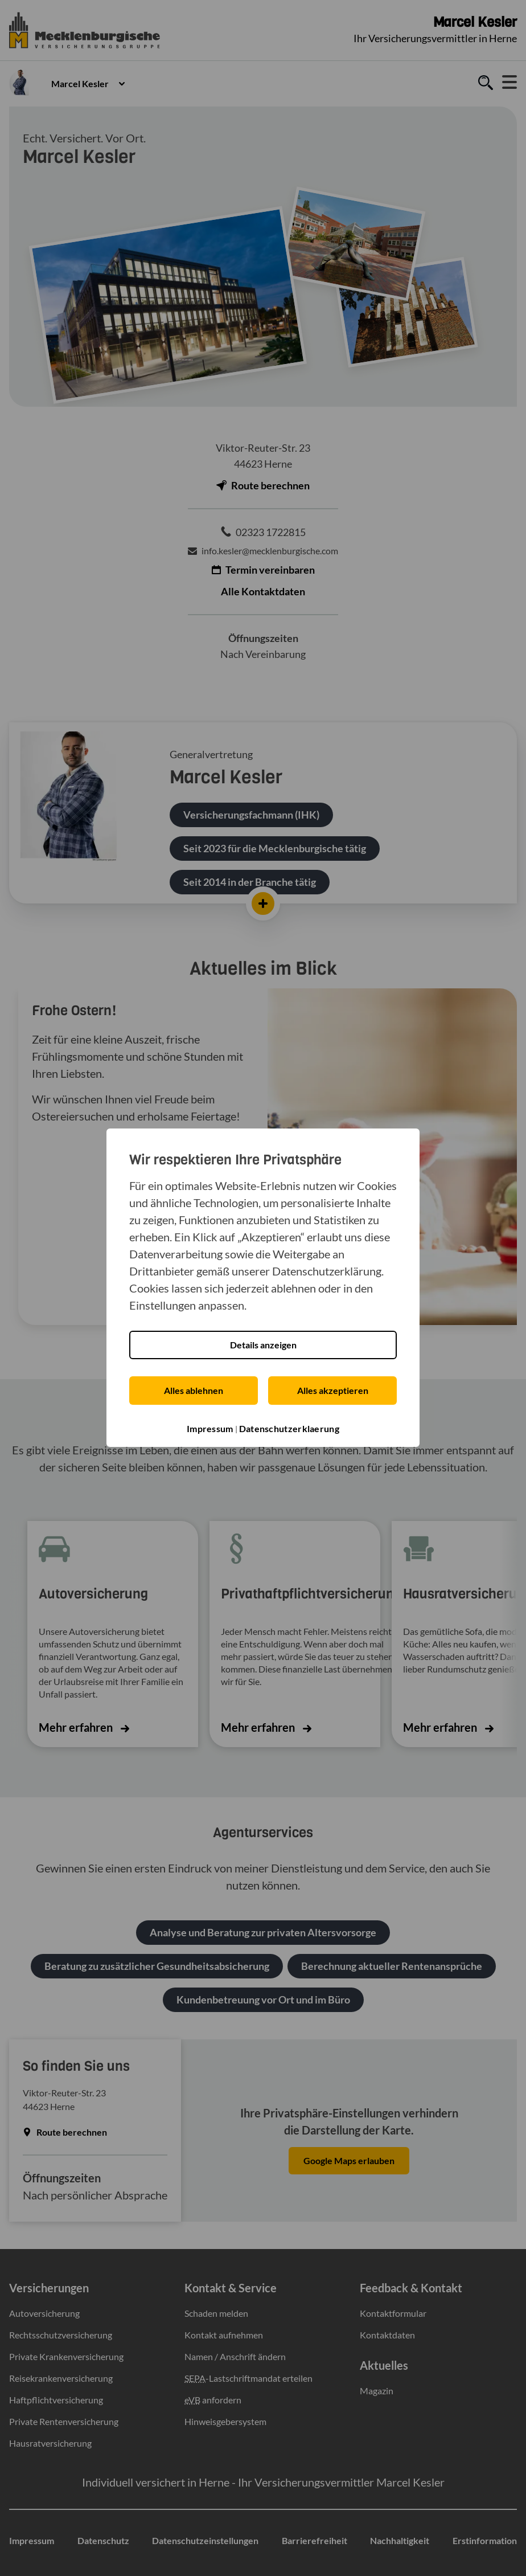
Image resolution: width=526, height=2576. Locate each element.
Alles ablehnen (193, 1390)
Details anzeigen (263, 1344)
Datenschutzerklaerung (289, 1428)
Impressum (210, 1428)
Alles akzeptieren (332, 1390)
